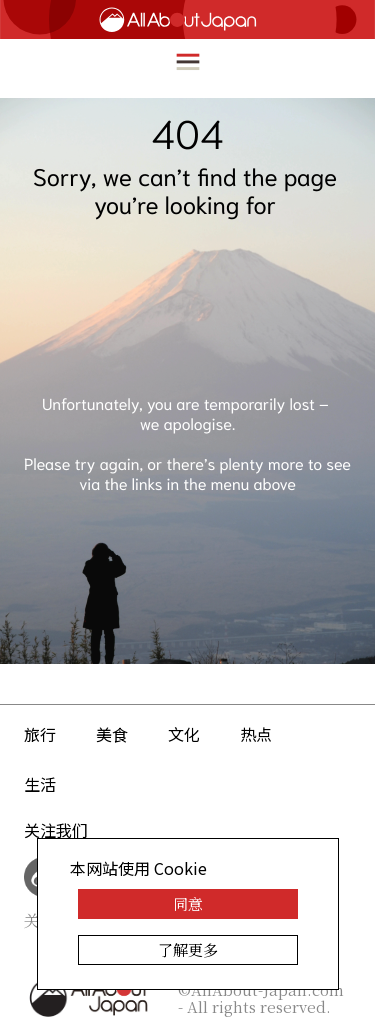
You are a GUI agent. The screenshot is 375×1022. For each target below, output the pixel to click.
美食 (112, 734)
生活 (40, 784)
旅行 (40, 734)
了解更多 (188, 949)
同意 (188, 903)
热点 (256, 734)
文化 (184, 734)
